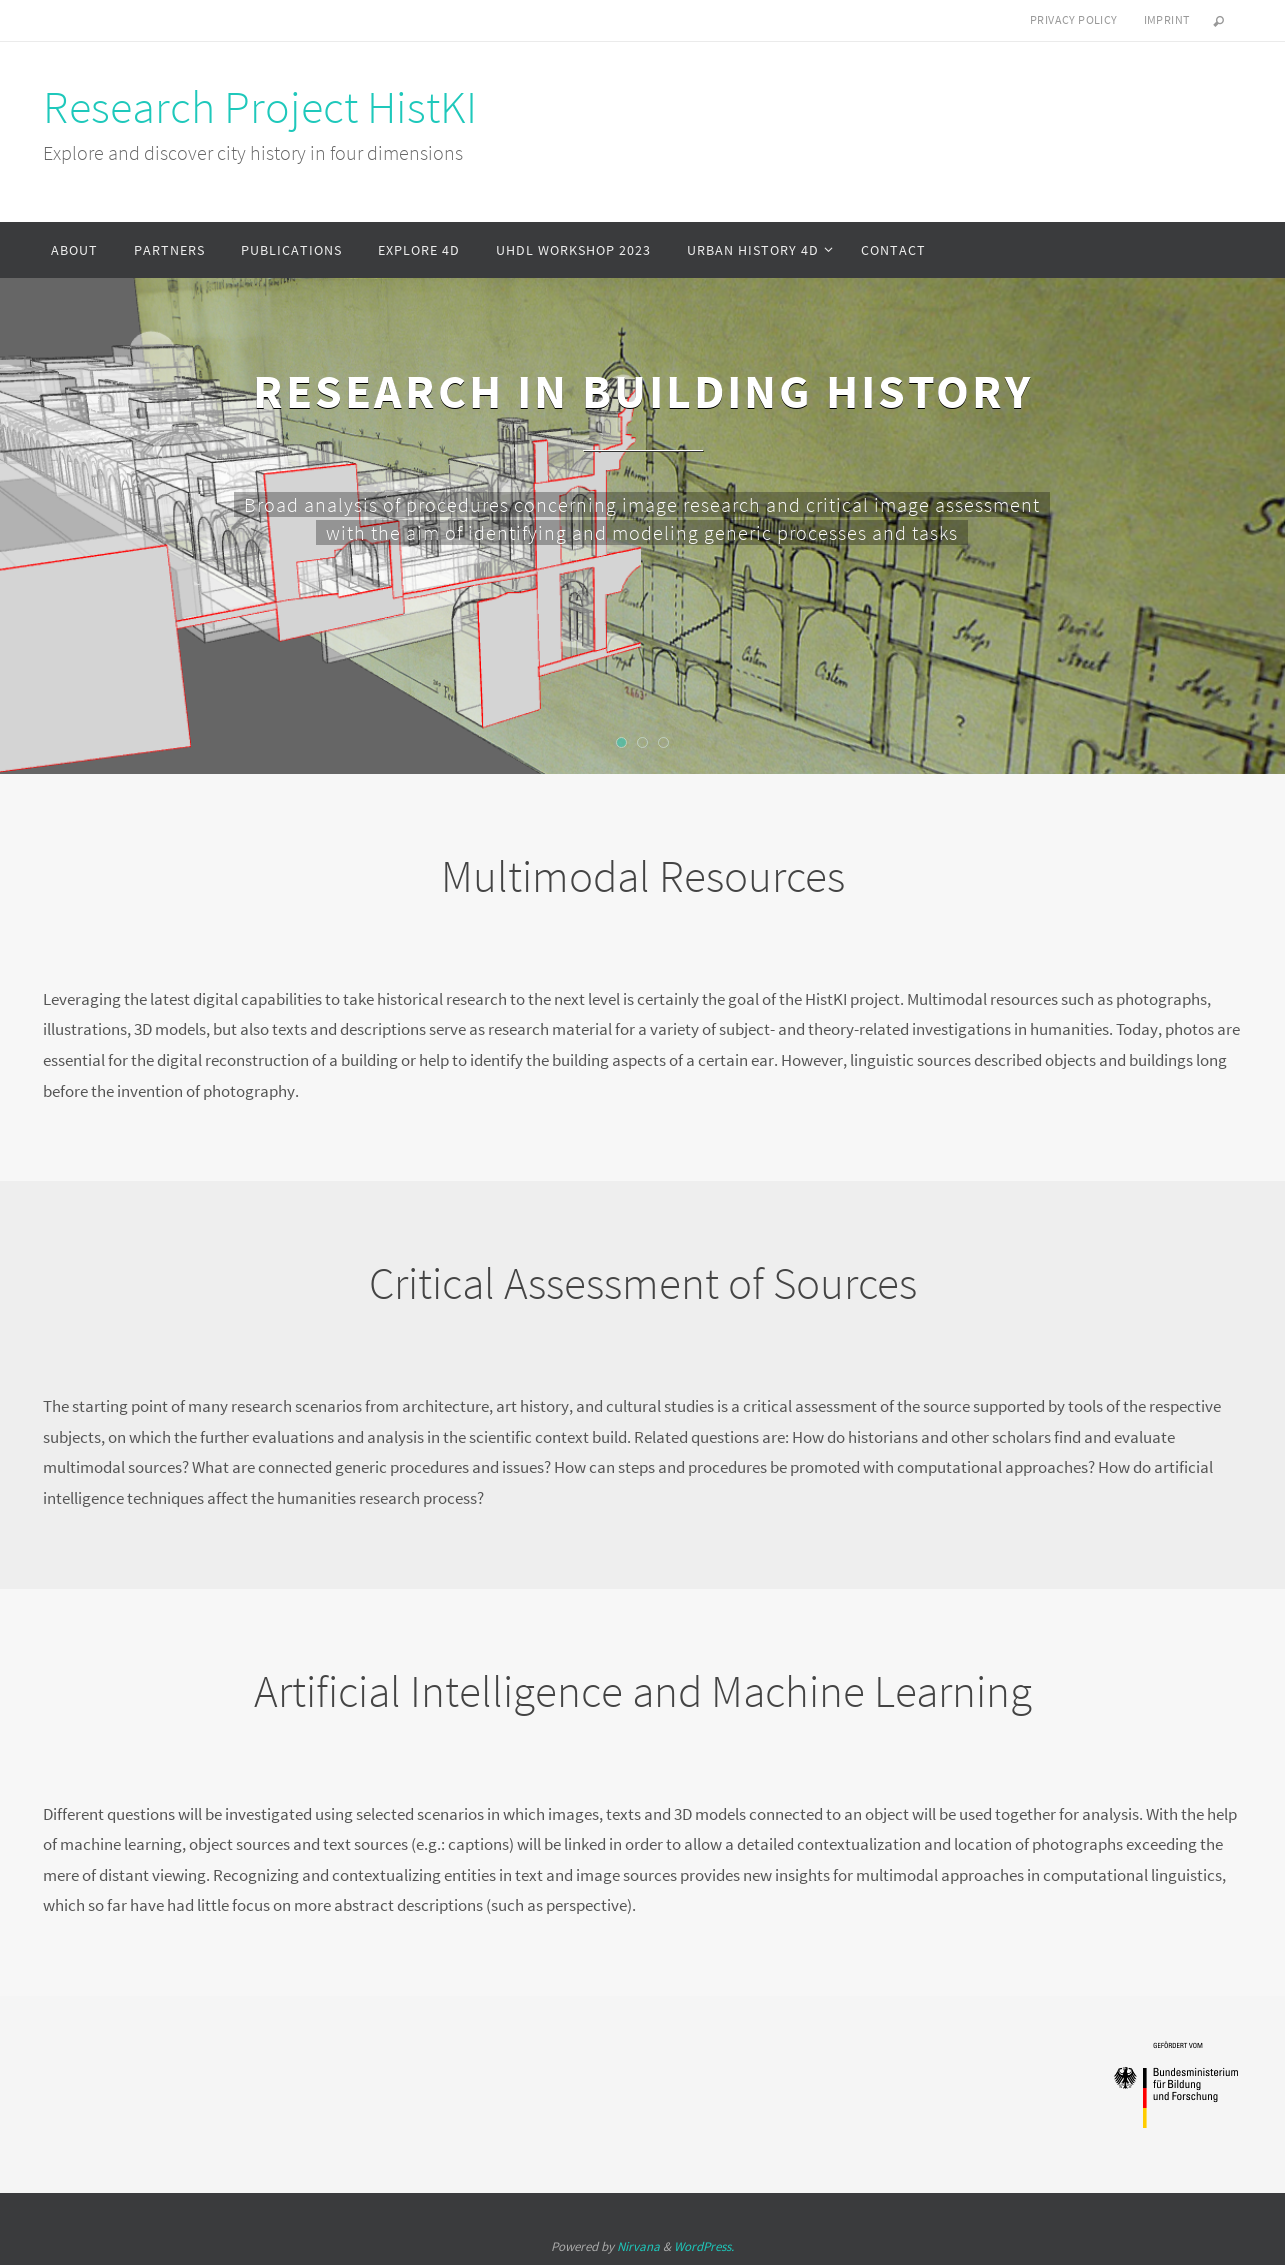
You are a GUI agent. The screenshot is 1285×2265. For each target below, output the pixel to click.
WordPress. (704, 2246)
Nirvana (638, 2246)
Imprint (1167, 19)
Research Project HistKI (260, 107)
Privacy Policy (1074, 19)
